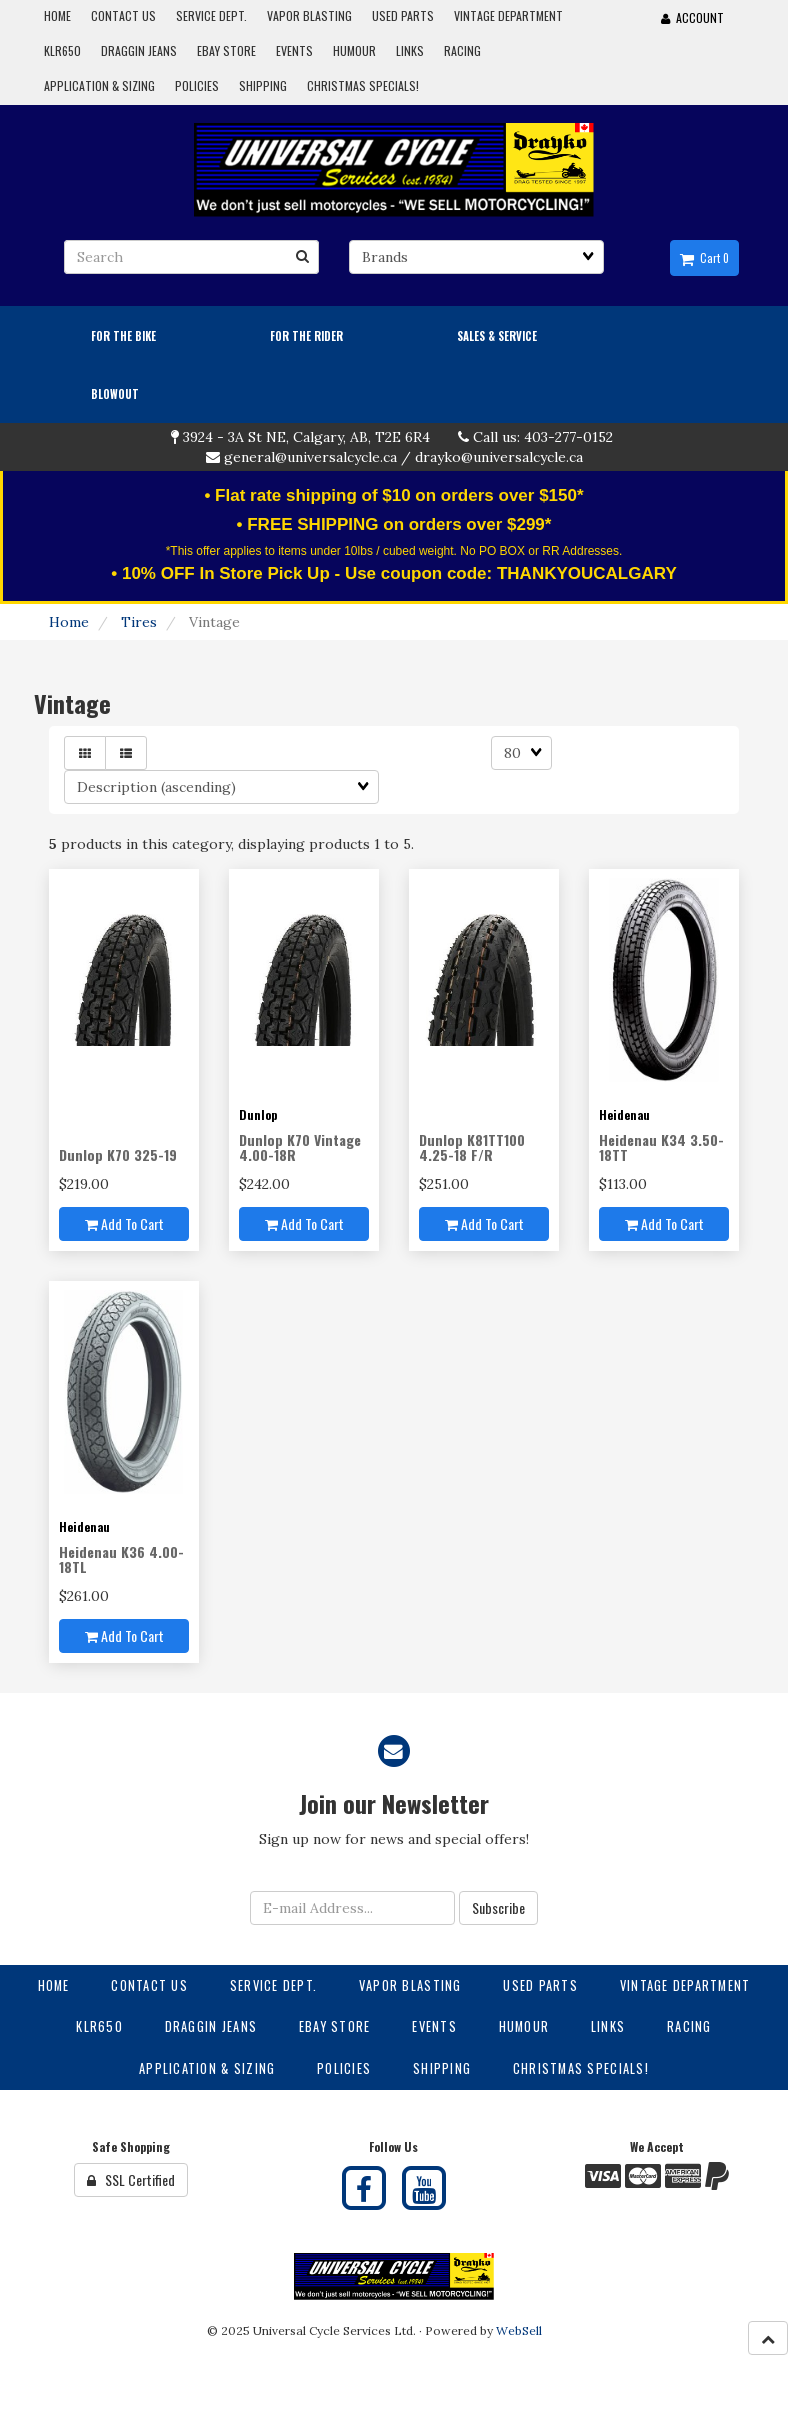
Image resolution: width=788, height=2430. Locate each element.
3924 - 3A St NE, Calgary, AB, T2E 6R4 (306, 437)
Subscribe (498, 1907)
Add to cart (124, 1223)
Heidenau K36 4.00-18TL (121, 1559)
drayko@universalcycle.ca (499, 457)
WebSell (519, 2330)
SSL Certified (131, 2179)
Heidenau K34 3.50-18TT (661, 1147)
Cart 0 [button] (704, 258)
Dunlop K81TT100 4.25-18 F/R (472, 1147)
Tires (139, 622)
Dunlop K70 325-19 (118, 1154)
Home (69, 622)
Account (692, 17)
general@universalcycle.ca (310, 457)
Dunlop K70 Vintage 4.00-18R (300, 1147)
